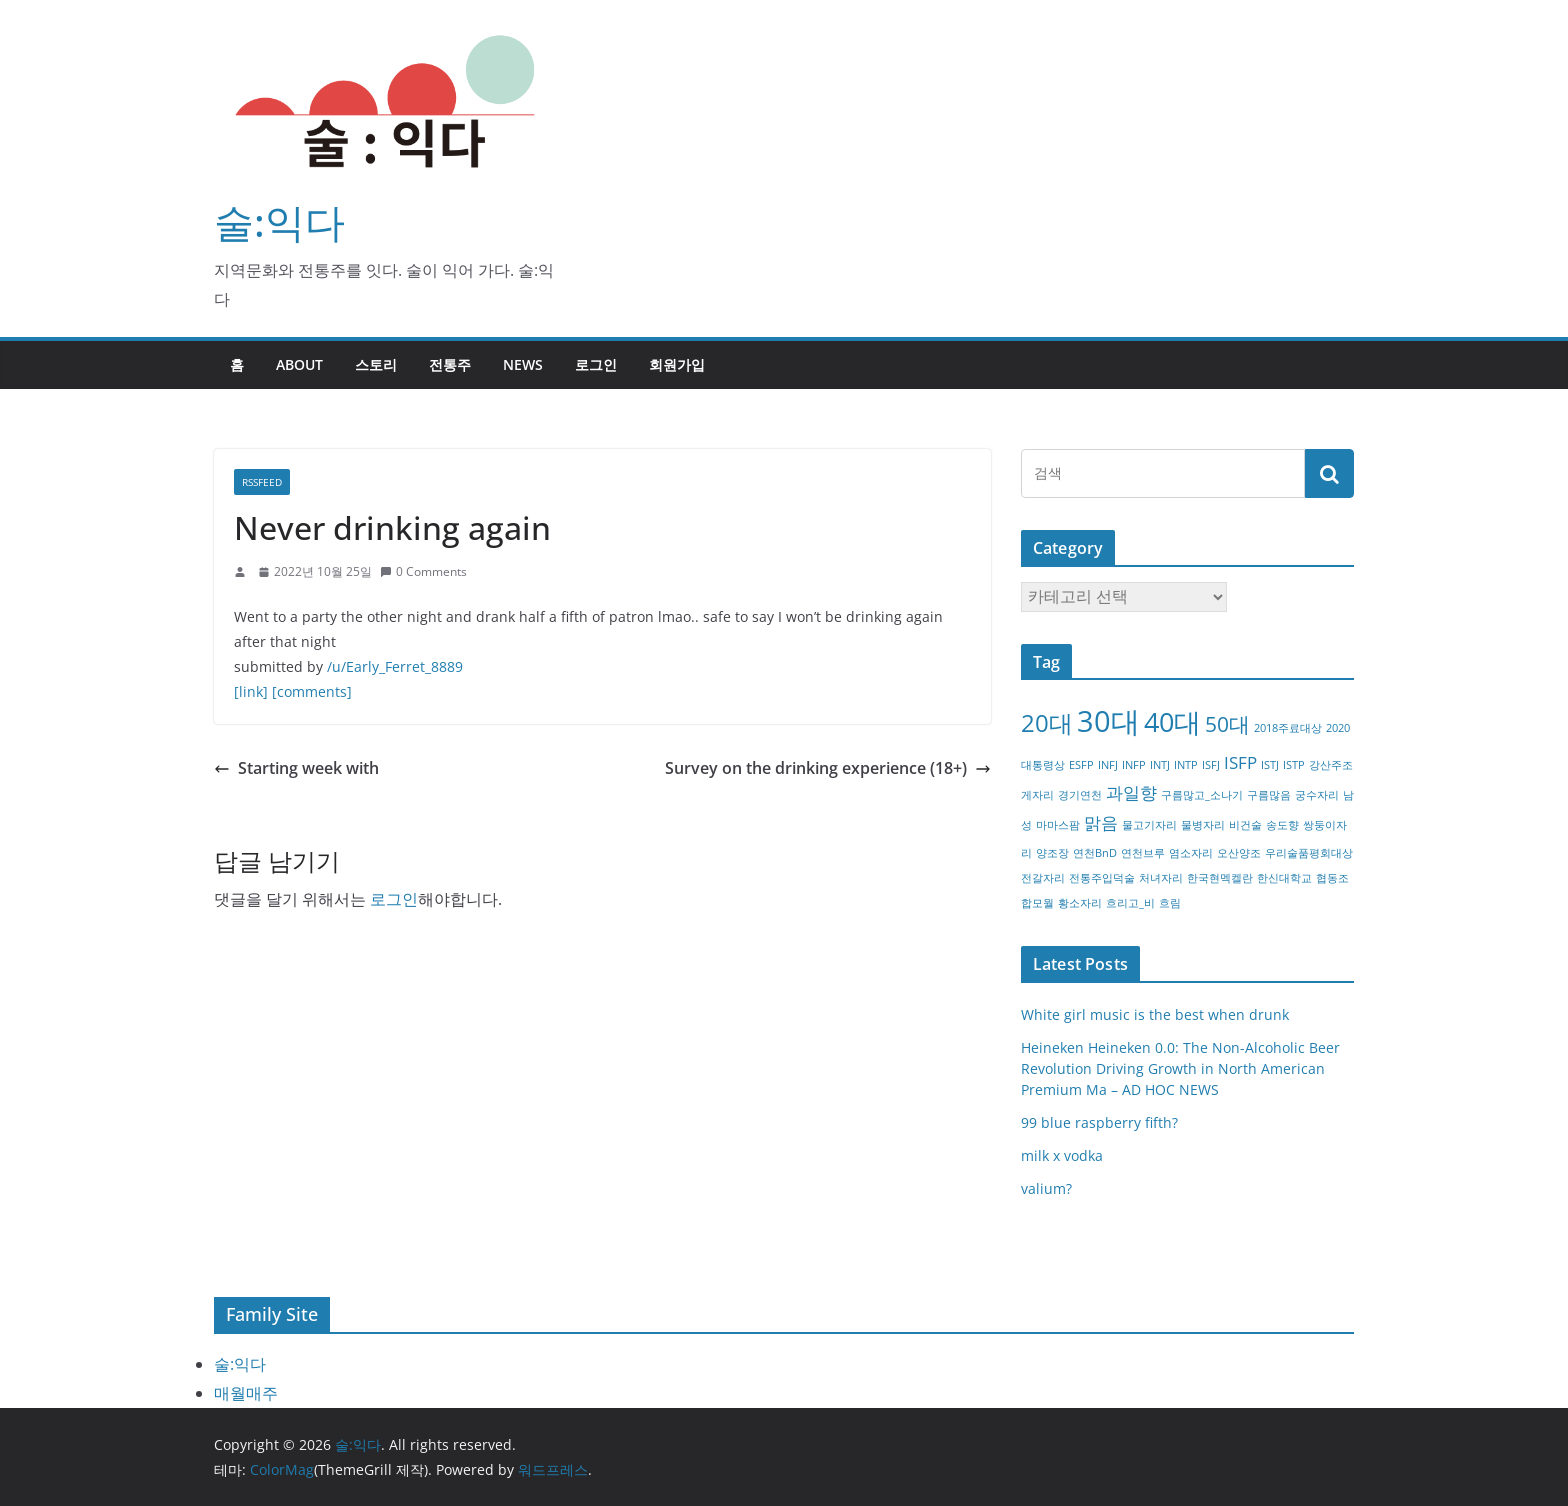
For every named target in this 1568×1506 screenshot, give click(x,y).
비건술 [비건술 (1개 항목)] (1245, 825)
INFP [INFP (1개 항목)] (1134, 765)
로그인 (596, 364)
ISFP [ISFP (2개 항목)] (1240, 762)
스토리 (376, 364)
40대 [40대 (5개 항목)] (1172, 721)
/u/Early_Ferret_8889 (395, 666)
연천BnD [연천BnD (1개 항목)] (1095, 853)
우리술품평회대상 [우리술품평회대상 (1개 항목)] (1309, 853)
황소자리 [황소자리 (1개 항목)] (1080, 903)
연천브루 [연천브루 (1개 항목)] (1143, 853)
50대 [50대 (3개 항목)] (1227, 724)
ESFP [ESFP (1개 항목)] (1081, 765)
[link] (251, 691)
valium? (1046, 1188)
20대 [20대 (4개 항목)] (1047, 722)
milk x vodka (1062, 1155)
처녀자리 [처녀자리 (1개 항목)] (1161, 878)
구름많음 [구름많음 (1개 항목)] (1269, 795)
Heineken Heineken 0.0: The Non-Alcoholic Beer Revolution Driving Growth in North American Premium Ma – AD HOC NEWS (1180, 1068)
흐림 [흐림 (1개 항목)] (1170, 903)
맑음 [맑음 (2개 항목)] (1101, 822)
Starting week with (296, 768)
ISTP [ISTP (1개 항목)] (1294, 765)
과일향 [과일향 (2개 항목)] (1131, 792)
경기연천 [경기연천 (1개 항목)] (1080, 795)
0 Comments (423, 571)
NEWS (523, 364)
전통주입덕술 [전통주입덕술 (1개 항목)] (1102, 878)
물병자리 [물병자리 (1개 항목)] (1203, 825)
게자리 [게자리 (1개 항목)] (1037, 795)
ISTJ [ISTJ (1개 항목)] (1270, 765)
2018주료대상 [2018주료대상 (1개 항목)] (1288, 728)
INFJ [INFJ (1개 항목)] (1108, 765)
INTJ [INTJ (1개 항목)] (1160, 765)
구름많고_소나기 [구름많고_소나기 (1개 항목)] (1202, 795)
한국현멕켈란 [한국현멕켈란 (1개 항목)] (1220, 878)
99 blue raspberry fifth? (1099, 1122)
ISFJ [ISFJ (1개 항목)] (1211, 765)
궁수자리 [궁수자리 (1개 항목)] (1317, 795)
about (299, 364)
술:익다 (279, 221)
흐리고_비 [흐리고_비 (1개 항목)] (1130, 903)
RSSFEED (262, 482)
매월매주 (246, 1393)
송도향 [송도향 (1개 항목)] (1282, 825)
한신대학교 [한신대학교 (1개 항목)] (1284, 878)
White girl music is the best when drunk (1155, 1014)
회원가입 (677, 364)
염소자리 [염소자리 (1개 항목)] (1191, 853)
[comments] (312, 691)
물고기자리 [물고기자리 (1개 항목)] (1149, 825)
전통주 (450, 364)
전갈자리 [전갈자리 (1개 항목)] (1043, 878)
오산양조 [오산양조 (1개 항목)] (1239, 853)
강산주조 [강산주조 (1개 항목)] (1331, 765)
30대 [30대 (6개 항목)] (1108, 721)
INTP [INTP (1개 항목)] (1186, 765)
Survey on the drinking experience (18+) (828, 768)
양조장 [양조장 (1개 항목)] (1052, 853)
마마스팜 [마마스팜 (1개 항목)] (1058, 825)
